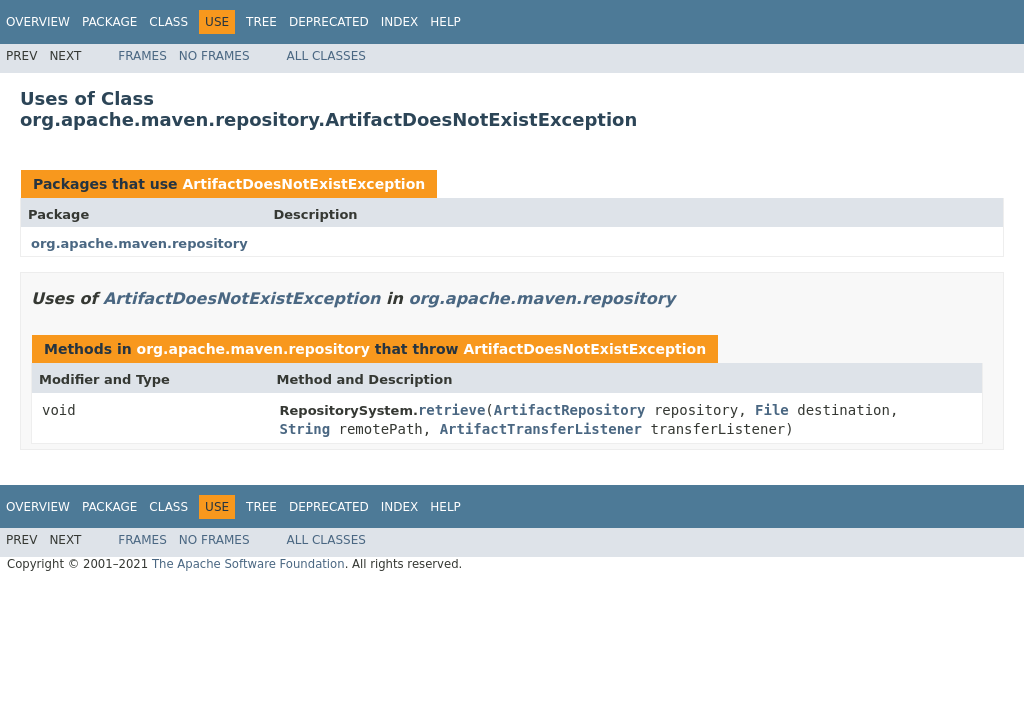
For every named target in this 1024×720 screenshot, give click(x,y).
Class (168, 22)
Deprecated (329, 22)
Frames (142, 56)
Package (109, 22)
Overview (38, 22)
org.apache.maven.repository (139, 243)
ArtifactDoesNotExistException (303, 184)
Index (400, 22)
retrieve (451, 410)
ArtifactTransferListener (541, 429)
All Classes (326, 56)
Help (445, 22)
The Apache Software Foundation (248, 564)
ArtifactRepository (570, 410)
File (772, 410)
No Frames (214, 56)
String (305, 429)
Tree (261, 22)
